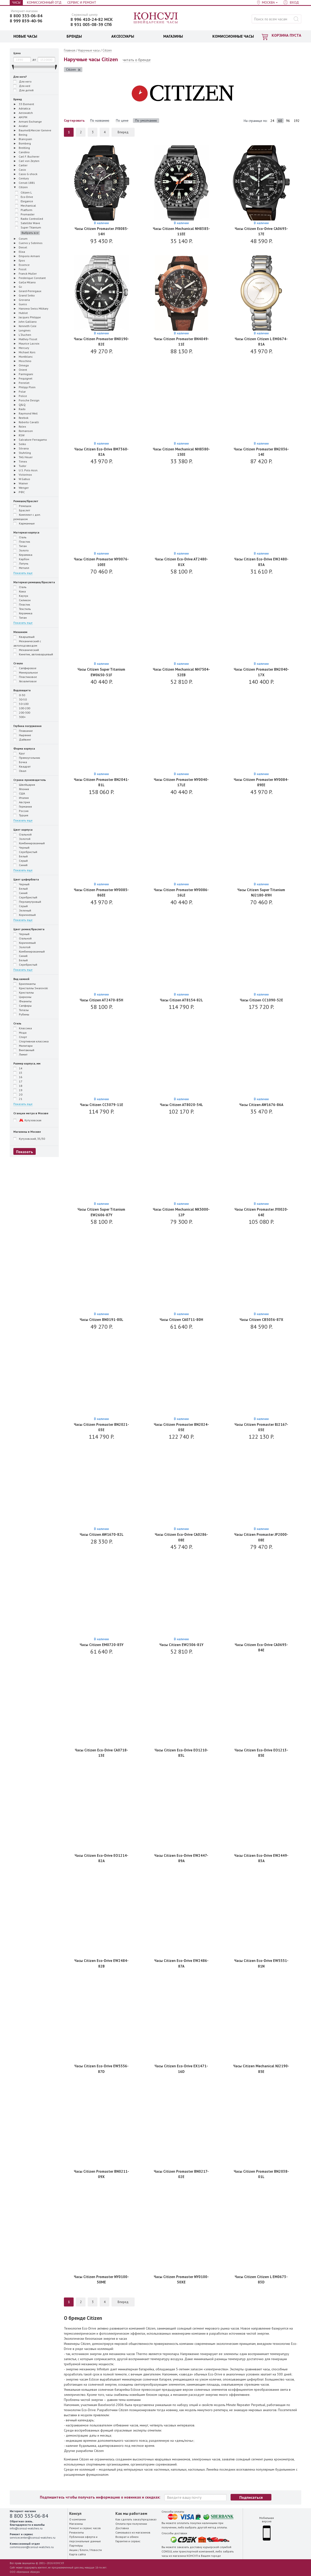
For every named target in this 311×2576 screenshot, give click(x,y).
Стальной (22, 834)
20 (17, 1094)
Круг (19, 753)
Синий (20, 865)
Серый (20, 860)
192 (297, 120)
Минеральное (25, 672)
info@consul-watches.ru (26, 2528)
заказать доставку (189, 2547)
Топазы (21, 1010)
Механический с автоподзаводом (27, 643)
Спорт (20, 1037)
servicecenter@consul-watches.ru (32, 2537)
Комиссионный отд (44, 2)
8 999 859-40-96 (26, 21)
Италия (21, 798)
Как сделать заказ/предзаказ (135, 2519)
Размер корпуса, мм (26, 1063)
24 (272, 120)
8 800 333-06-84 (26, 15)
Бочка (20, 762)
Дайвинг (22, 739)
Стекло (18, 663)
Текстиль (22, 609)
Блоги (84, 2550)
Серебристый (25, 852)
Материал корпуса (26, 532)
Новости (96, 2550)
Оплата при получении (131, 2523)
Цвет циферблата (26, 879)
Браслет (21, 510)
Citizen (107, 50)
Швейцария (24, 784)
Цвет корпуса (23, 829)
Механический (26, 650)
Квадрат (22, 766)
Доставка (122, 2528)
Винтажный (23, 1050)
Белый (20, 856)
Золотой (21, 839)
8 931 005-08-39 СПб (91, 24)
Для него (22, 81)
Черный (21, 847)
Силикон (22, 600)
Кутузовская (27, 1120)
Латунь (20, 563)
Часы (16, 2)
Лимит (20, 1054)
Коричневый (24, 915)
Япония (21, 789)
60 (280, 120)
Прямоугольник (26, 758)
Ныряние (22, 735)
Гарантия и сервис (127, 2541)
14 (17, 1068)
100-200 (21, 708)
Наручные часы (89, 50)
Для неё (21, 86)
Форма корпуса (24, 748)
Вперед (123, 132)
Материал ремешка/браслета (34, 582)
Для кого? (20, 76)
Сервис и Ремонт (81, 2)
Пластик (21, 541)
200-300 (21, 712)
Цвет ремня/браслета (28, 929)
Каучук (20, 596)
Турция (20, 815)
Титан (20, 546)
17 (17, 1081)
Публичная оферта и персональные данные (85, 2539)
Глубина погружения (27, 726)
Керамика (22, 555)
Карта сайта (77, 2554)
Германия (22, 806)
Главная (69, 50)
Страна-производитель (29, 780)
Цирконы (22, 997)
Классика (22, 1028)
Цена (17, 53)
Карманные (24, 523)
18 (17, 1086)
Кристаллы (23, 992)
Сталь (19, 537)
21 (17, 1099)
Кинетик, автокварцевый (33, 654)
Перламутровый (27, 902)
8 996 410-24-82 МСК (91, 19)
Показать (24, 1151)
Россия (20, 811)
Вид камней (21, 979)
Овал (19, 771)
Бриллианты (24, 984)
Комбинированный (29, 843)
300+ (19, 717)
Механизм (20, 632)
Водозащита (22, 690)
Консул (156, 18)
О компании (77, 2519)
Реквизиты (76, 2532)
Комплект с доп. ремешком (27, 517)
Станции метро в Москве (30, 1113)
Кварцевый (24, 637)
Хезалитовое (25, 681)
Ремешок (22, 506)
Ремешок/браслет (25, 501)
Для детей (23, 90)
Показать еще (23, 573)
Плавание (23, 731)
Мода (19, 1032)
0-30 (19, 695)
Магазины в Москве (27, 1131)
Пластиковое (25, 677)
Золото (21, 550)
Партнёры (76, 2545)
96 (288, 120)
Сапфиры (22, 1005)
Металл (21, 568)
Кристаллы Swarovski (30, 988)
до (34, 59)
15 (17, 1072)
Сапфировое (24, 668)
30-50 (20, 699)
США (19, 793)
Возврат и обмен (126, 2537)
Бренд (17, 99)
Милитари (23, 1045)
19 (17, 1090)
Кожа (19, 591)
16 (17, 1077)
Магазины (76, 2523)
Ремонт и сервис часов (85, 2528)
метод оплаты (217, 2527)
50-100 (20, 704)
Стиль (17, 1023)
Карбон (21, 559)
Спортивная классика (31, 1041)
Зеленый (22, 910)
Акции (73, 2550)
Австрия (21, 802)
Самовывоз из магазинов (132, 2532)
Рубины (21, 1014)
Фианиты (22, 1001)
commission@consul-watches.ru (32, 2547)
